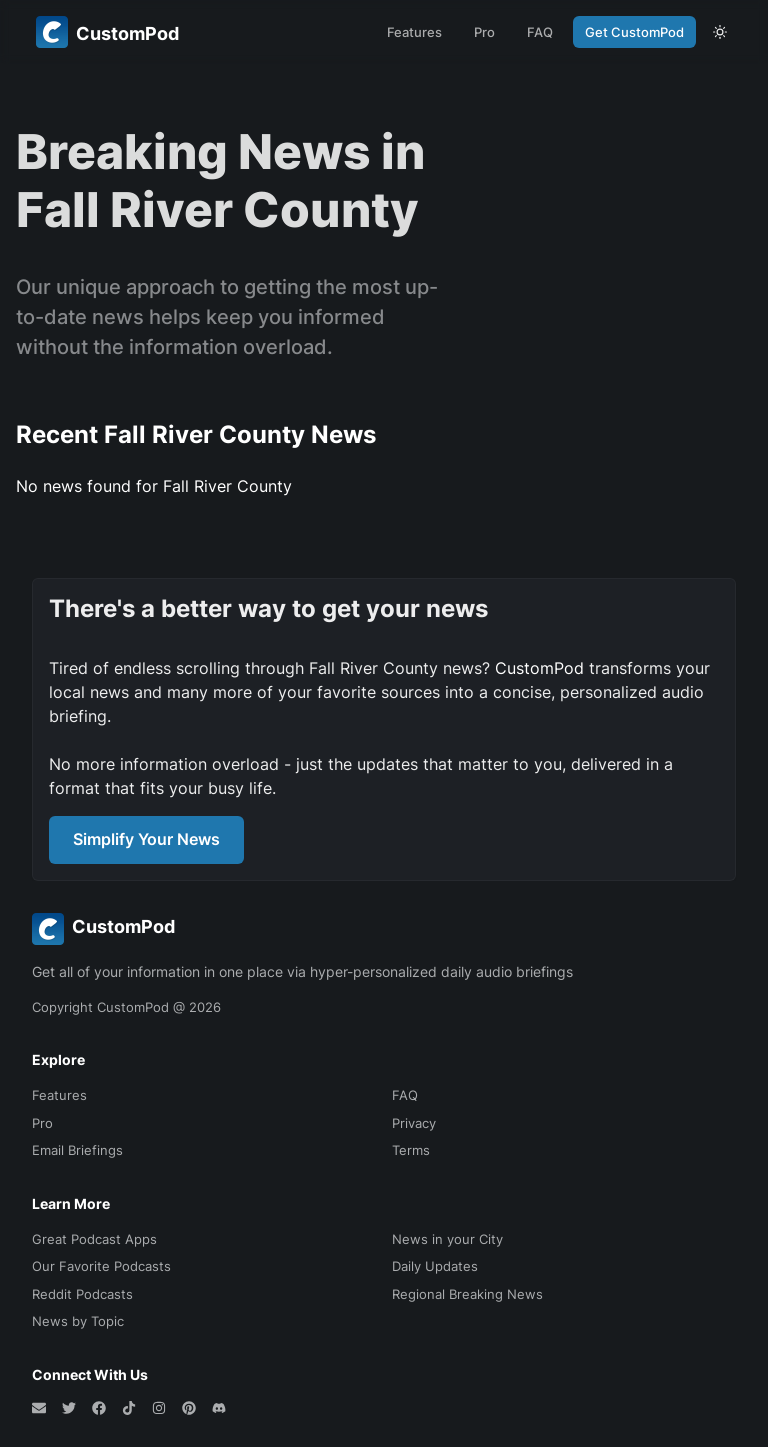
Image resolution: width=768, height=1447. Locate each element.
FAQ (540, 32)
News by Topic (78, 1321)
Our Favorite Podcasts (101, 1266)
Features (414, 32)
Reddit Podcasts (82, 1294)
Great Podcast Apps (94, 1239)
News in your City (447, 1239)
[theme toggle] (720, 32)
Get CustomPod (634, 32)
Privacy (414, 1123)
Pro (484, 32)
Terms (411, 1150)
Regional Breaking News (467, 1294)
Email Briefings (77, 1150)
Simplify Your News (146, 839)
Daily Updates (435, 1266)
